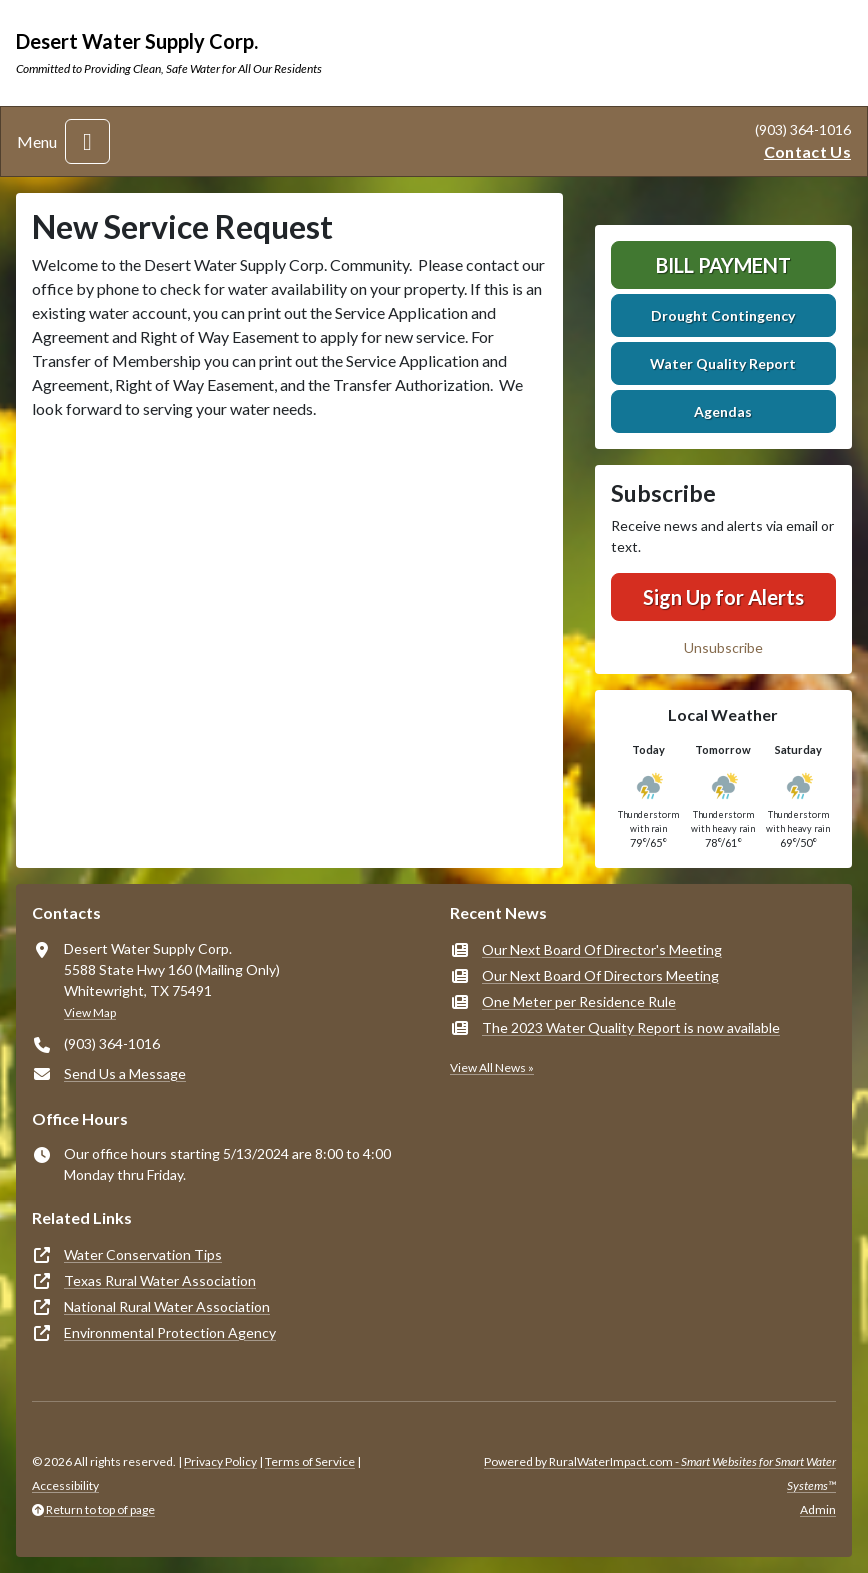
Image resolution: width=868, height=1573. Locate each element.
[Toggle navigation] (87, 141)
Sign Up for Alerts (723, 597)
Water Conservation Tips (143, 1254)
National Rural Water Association (167, 1306)
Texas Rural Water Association (160, 1280)
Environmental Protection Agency (170, 1332)
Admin (818, 1509)
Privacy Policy (220, 1461)
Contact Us (807, 151)
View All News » (492, 1067)
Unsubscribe (723, 647)
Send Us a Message (125, 1073)
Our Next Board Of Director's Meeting (602, 949)
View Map (90, 1012)
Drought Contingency (723, 315)
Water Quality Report (723, 363)
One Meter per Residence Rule (579, 1001)
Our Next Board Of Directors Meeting (600, 975)
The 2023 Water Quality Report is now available (631, 1027)
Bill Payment (723, 265)
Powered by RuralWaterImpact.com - (660, 1473)
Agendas (723, 411)
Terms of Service (310, 1461)
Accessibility (65, 1485)
